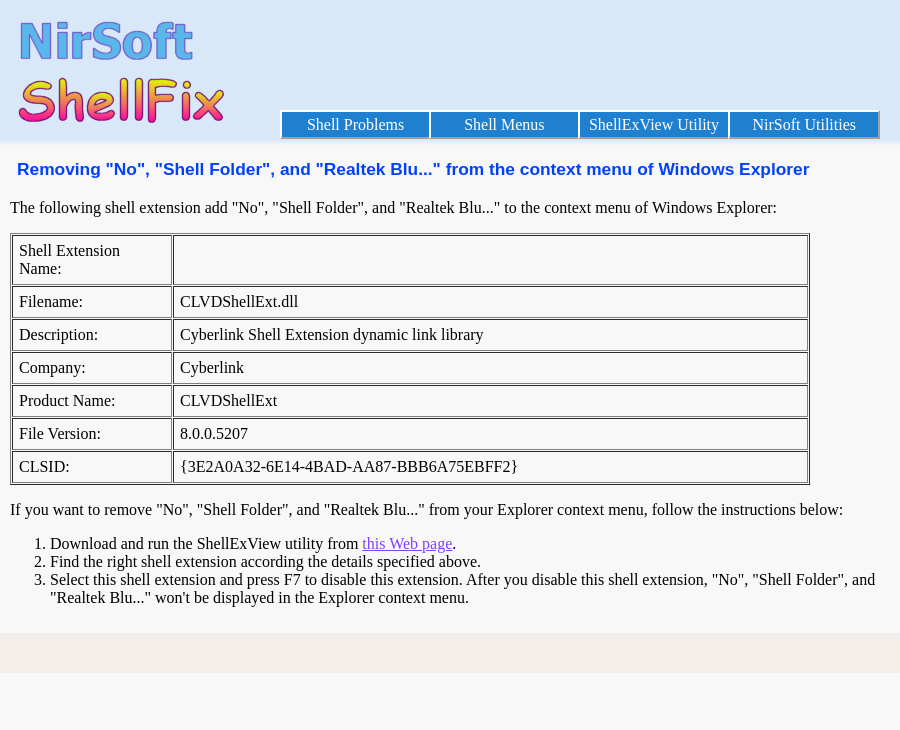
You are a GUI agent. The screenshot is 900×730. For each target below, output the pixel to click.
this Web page (407, 543)
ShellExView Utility (654, 124)
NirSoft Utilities (804, 124)
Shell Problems (355, 124)
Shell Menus (504, 124)
